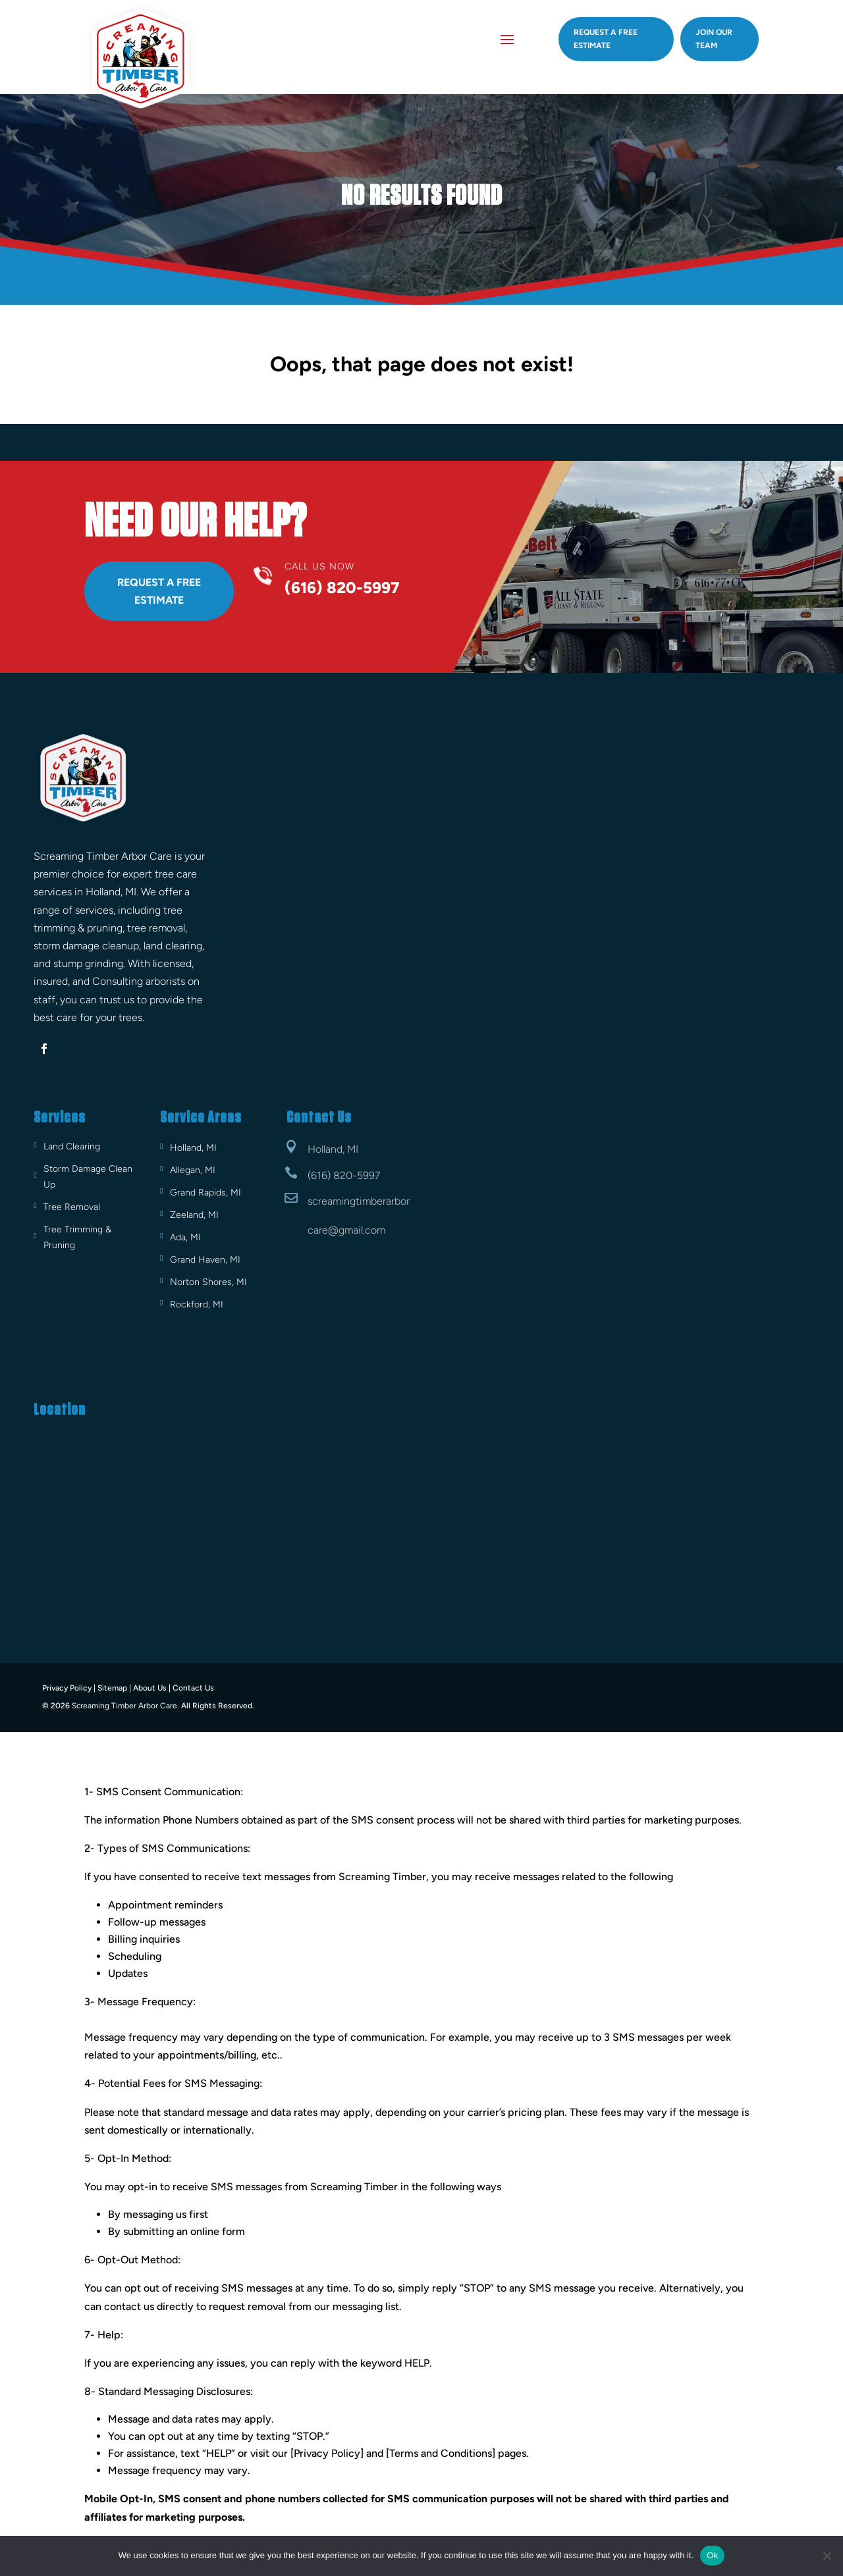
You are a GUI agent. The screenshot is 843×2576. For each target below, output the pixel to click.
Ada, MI (185, 1237)
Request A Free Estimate (159, 590)
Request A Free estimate (606, 39)
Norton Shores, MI (208, 1282)
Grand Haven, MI (205, 1259)
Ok (712, 2555)
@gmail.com (356, 1229)
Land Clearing (71, 1146)
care (318, 1229)
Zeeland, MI (194, 1215)
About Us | (152, 1688)
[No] (826, 2555)
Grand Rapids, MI (205, 1192)
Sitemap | (114, 1688)
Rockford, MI (196, 1304)
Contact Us (193, 1688)
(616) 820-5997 (344, 1175)
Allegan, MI (192, 1170)
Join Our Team (713, 39)
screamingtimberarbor (359, 1201)
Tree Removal (71, 1207)
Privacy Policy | (68, 1688)
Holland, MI (193, 1147)
